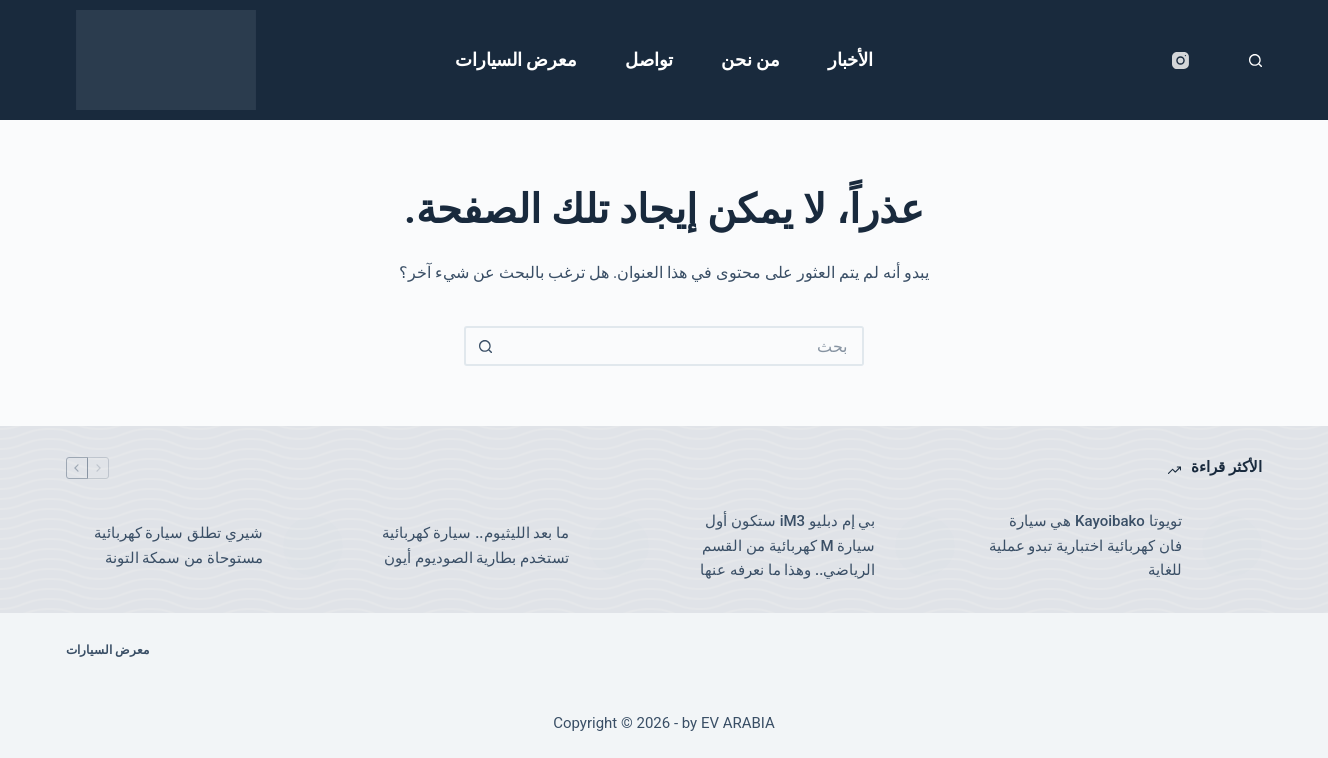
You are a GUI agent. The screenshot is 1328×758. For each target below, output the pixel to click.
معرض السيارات (516, 59)
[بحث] (1255, 60)
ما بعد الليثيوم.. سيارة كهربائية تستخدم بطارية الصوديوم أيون (475, 545)
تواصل (649, 59)
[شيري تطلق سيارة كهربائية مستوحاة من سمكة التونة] (313, 546)
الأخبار (850, 59)
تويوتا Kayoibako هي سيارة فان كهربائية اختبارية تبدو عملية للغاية (1085, 546)
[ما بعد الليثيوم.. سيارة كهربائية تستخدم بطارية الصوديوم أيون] (619, 546)
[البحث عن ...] (684, 346)
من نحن (750, 59)
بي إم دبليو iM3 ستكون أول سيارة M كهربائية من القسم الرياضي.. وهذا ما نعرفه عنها (787, 546)
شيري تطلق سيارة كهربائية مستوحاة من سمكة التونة (178, 545)
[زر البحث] (484, 346)
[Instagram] (1180, 60)
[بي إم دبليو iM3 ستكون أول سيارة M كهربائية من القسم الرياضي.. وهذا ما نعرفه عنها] (925, 546)
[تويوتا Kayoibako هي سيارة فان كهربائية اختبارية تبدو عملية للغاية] (1232, 546)
